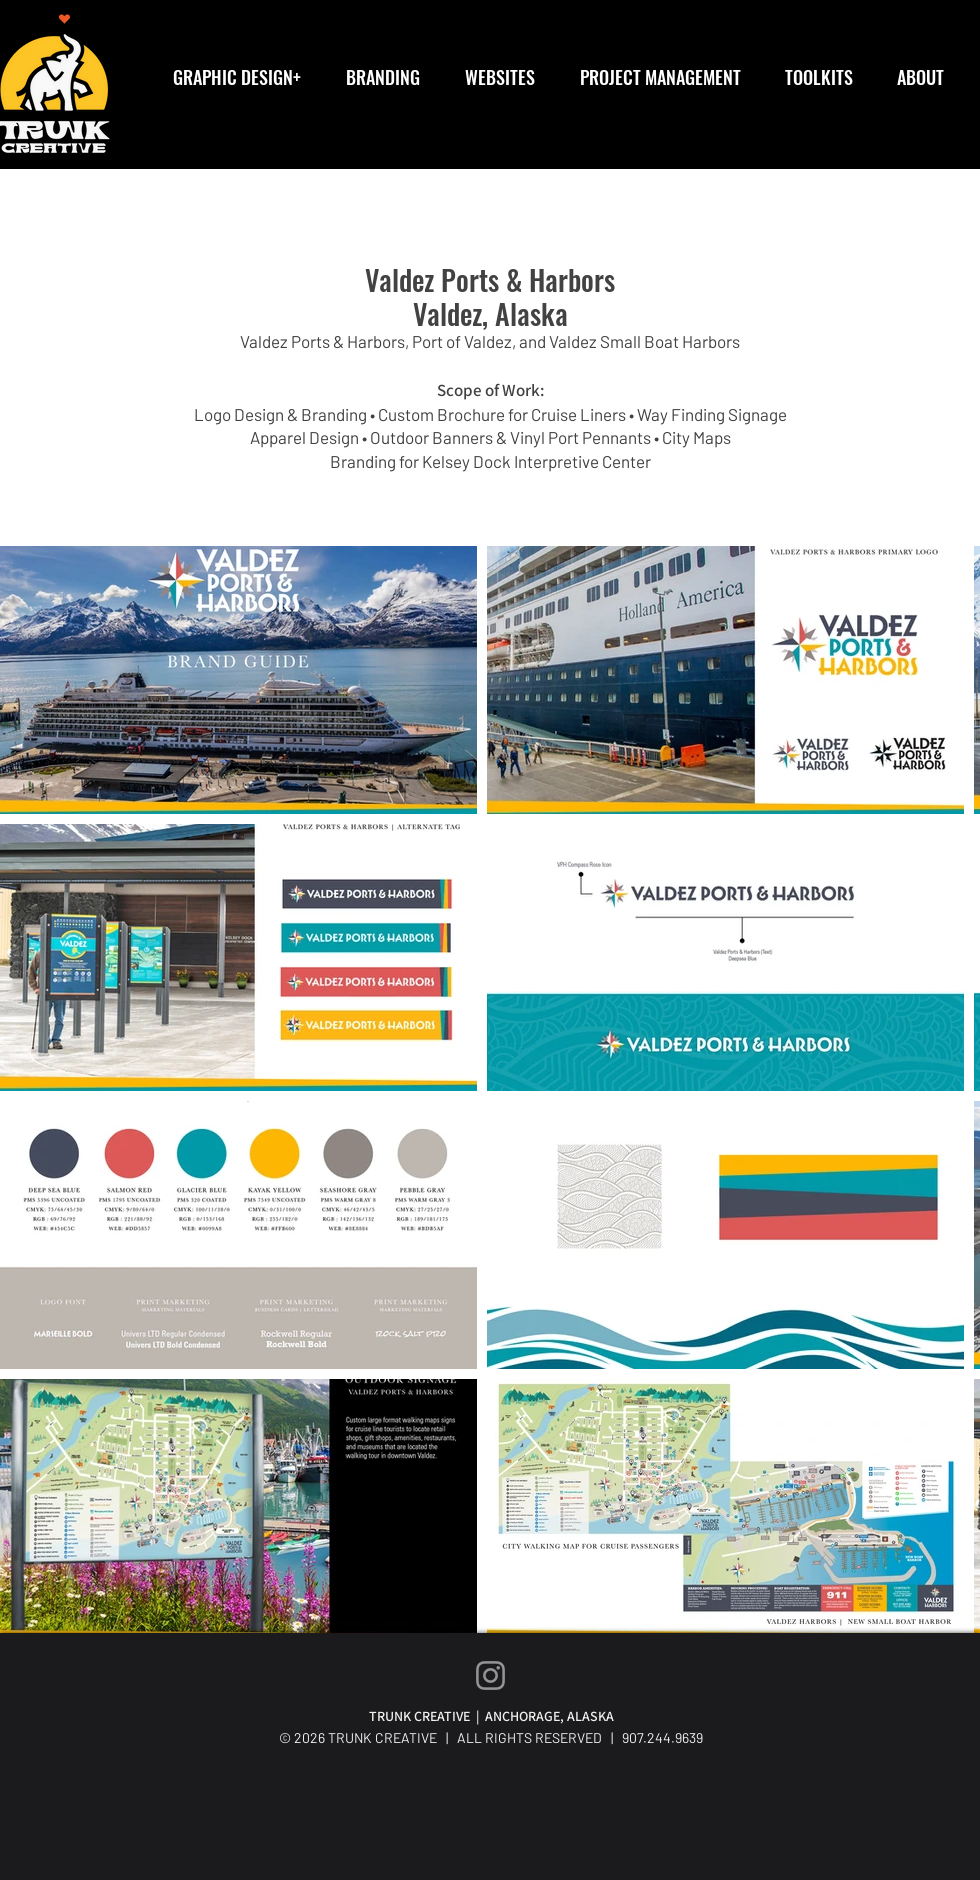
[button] (244, 77)
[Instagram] (490, 1675)
